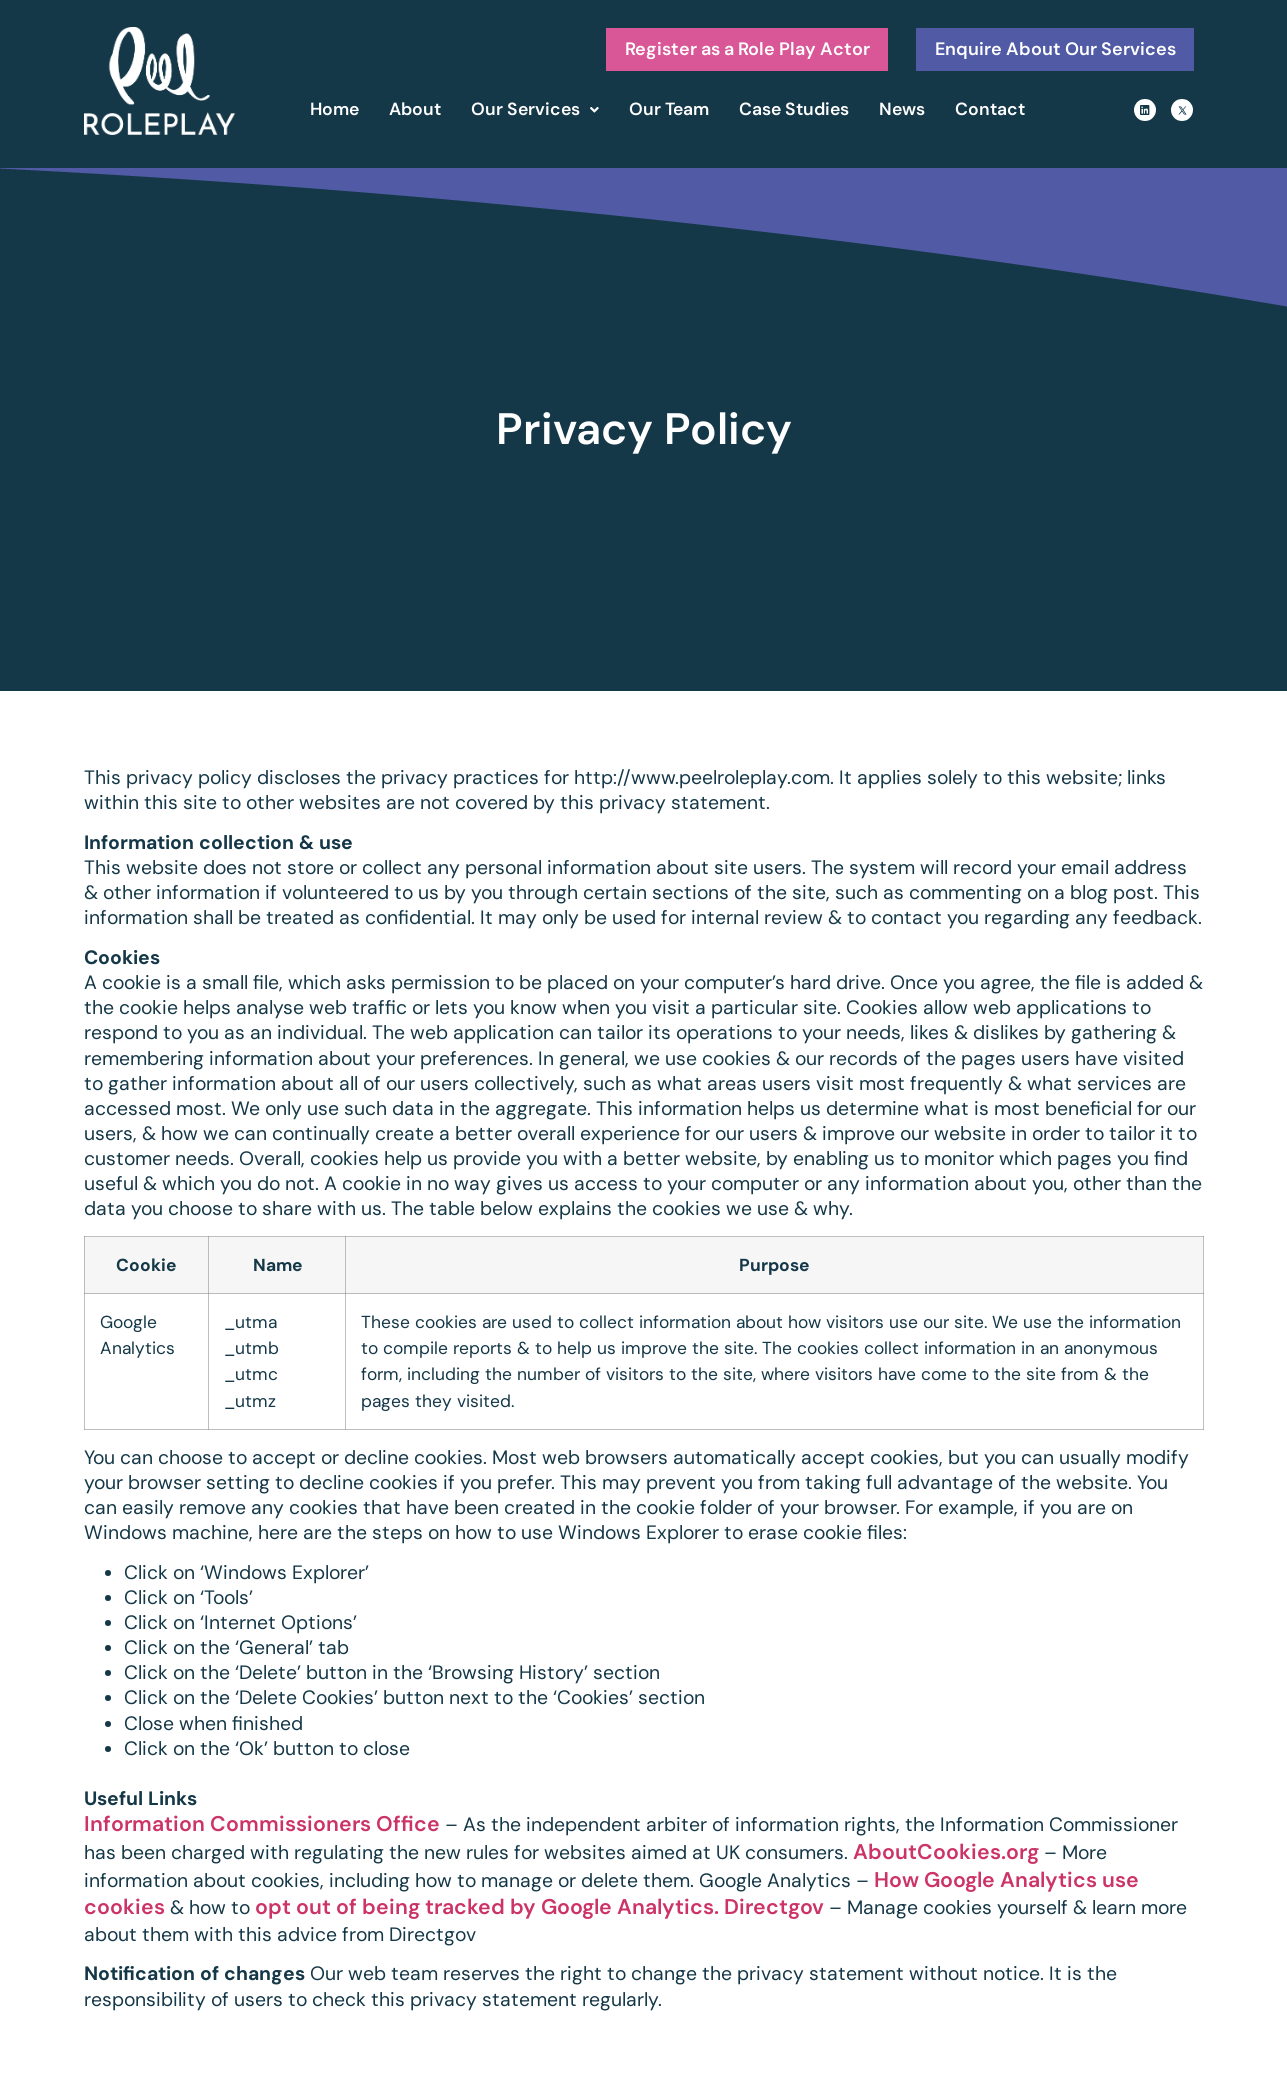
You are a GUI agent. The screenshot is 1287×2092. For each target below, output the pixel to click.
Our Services (535, 113)
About (415, 113)
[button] (535, 114)
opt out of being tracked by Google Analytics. (487, 1911)
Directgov (774, 1911)
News (902, 113)
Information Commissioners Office (262, 1828)
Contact (990, 113)
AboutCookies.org (946, 1856)
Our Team (669, 113)
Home (334, 113)
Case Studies (794, 113)
